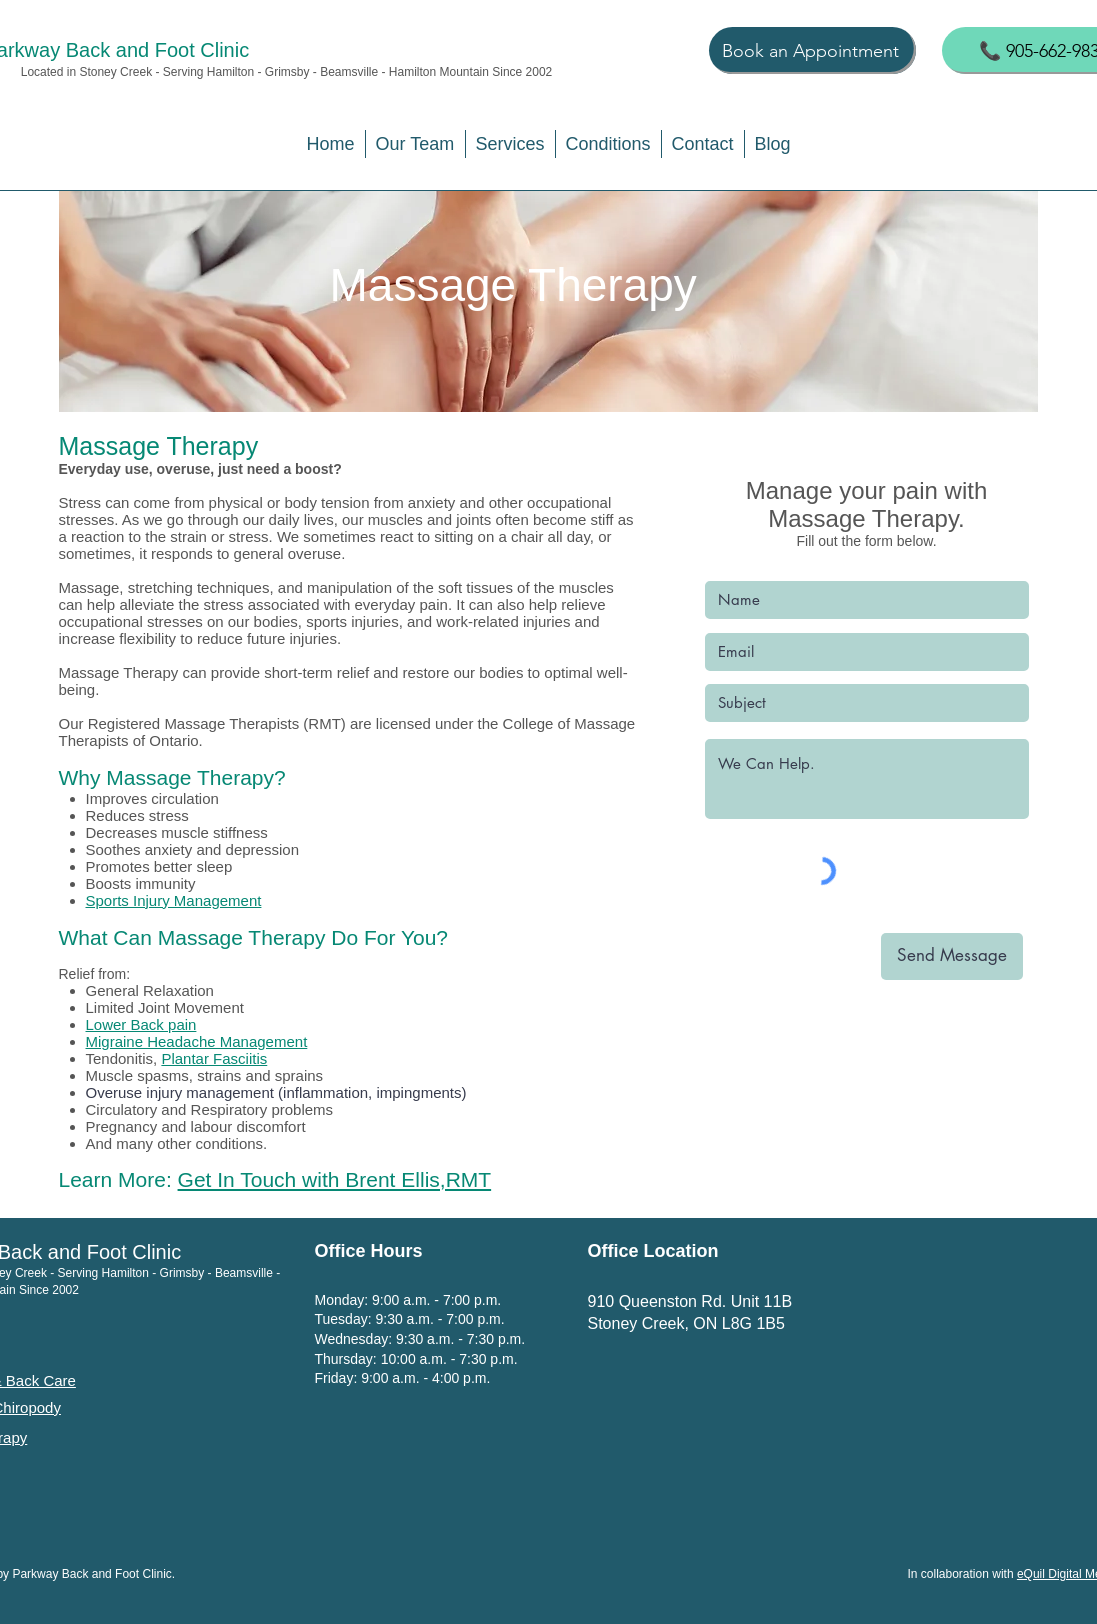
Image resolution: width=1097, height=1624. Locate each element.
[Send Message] (952, 956)
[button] (415, 144)
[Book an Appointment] (812, 50)
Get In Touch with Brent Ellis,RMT (335, 1179)
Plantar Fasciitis (214, 1058)
